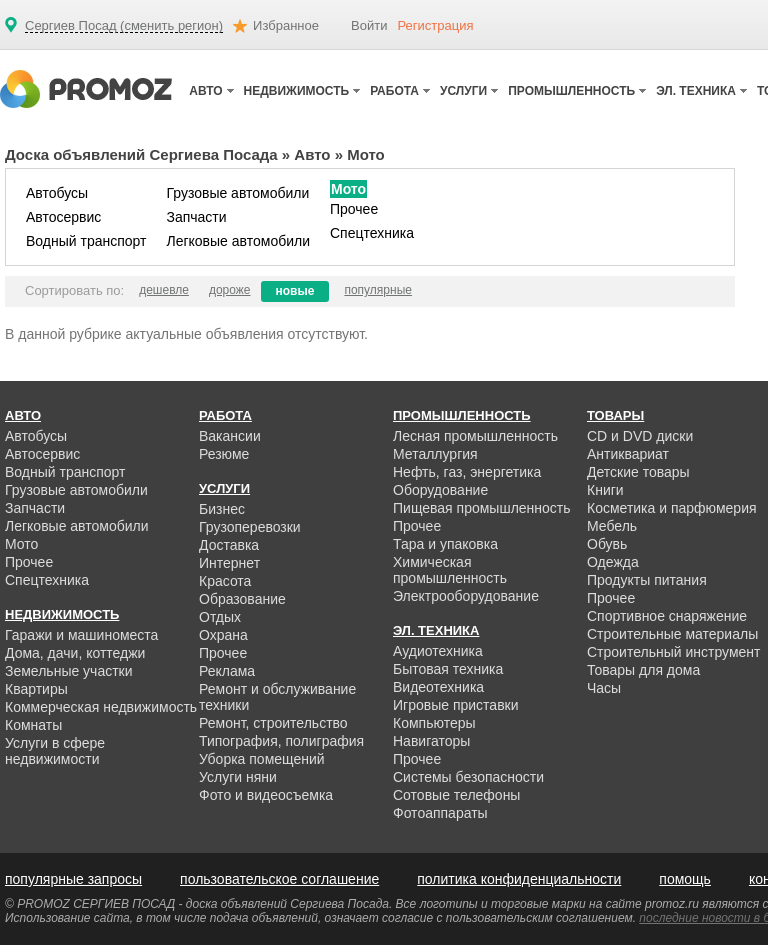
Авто (312, 154)
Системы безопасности (468, 777)
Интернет (229, 563)
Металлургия (435, 454)
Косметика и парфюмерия (672, 508)
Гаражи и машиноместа (81, 635)
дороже (230, 290)
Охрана (223, 635)
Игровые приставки (456, 705)
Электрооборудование (466, 596)
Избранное (286, 25)
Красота (225, 581)
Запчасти (196, 217)
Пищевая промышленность (482, 508)
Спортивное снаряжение (667, 616)
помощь (685, 879)
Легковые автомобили (238, 241)
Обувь (607, 544)
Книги (605, 490)
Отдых (220, 617)
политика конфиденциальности (519, 879)
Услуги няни (238, 777)
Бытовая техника (448, 669)
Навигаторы (431, 741)
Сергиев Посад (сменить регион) (124, 26)
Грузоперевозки (250, 527)
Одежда (613, 562)
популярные (378, 290)
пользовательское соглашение (279, 879)
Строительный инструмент (673, 652)
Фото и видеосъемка (266, 795)
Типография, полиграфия (281, 741)
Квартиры (36, 689)
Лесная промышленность (475, 436)
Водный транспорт (86, 241)
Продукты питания (647, 580)
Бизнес (222, 509)
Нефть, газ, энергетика (467, 472)
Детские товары (638, 472)
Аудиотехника (438, 651)
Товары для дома (643, 670)
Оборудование (440, 490)
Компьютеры (434, 723)
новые (295, 291)
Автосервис (63, 217)
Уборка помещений (262, 759)
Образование (242, 599)
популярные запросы (73, 879)
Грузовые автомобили (237, 193)
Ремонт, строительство (273, 723)
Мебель (612, 526)
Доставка (229, 545)
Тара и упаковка (445, 544)
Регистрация (435, 25)
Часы (604, 688)
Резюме (224, 454)
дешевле (164, 290)
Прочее (354, 209)
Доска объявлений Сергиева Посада (141, 154)
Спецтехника (372, 233)
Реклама (227, 671)
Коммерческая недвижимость (101, 707)
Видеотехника (438, 687)
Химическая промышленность (450, 570)
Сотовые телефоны (456, 795)
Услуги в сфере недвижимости (55, 751)
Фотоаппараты (440, 813)
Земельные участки (69, 671)
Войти (369, 25)
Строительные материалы (672, 634)
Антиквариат (628, 454)
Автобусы (57, 193)
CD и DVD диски (640, 436)
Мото (348, 189)
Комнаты (33, 725)
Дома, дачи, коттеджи (75, 653)
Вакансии (230, 436)
